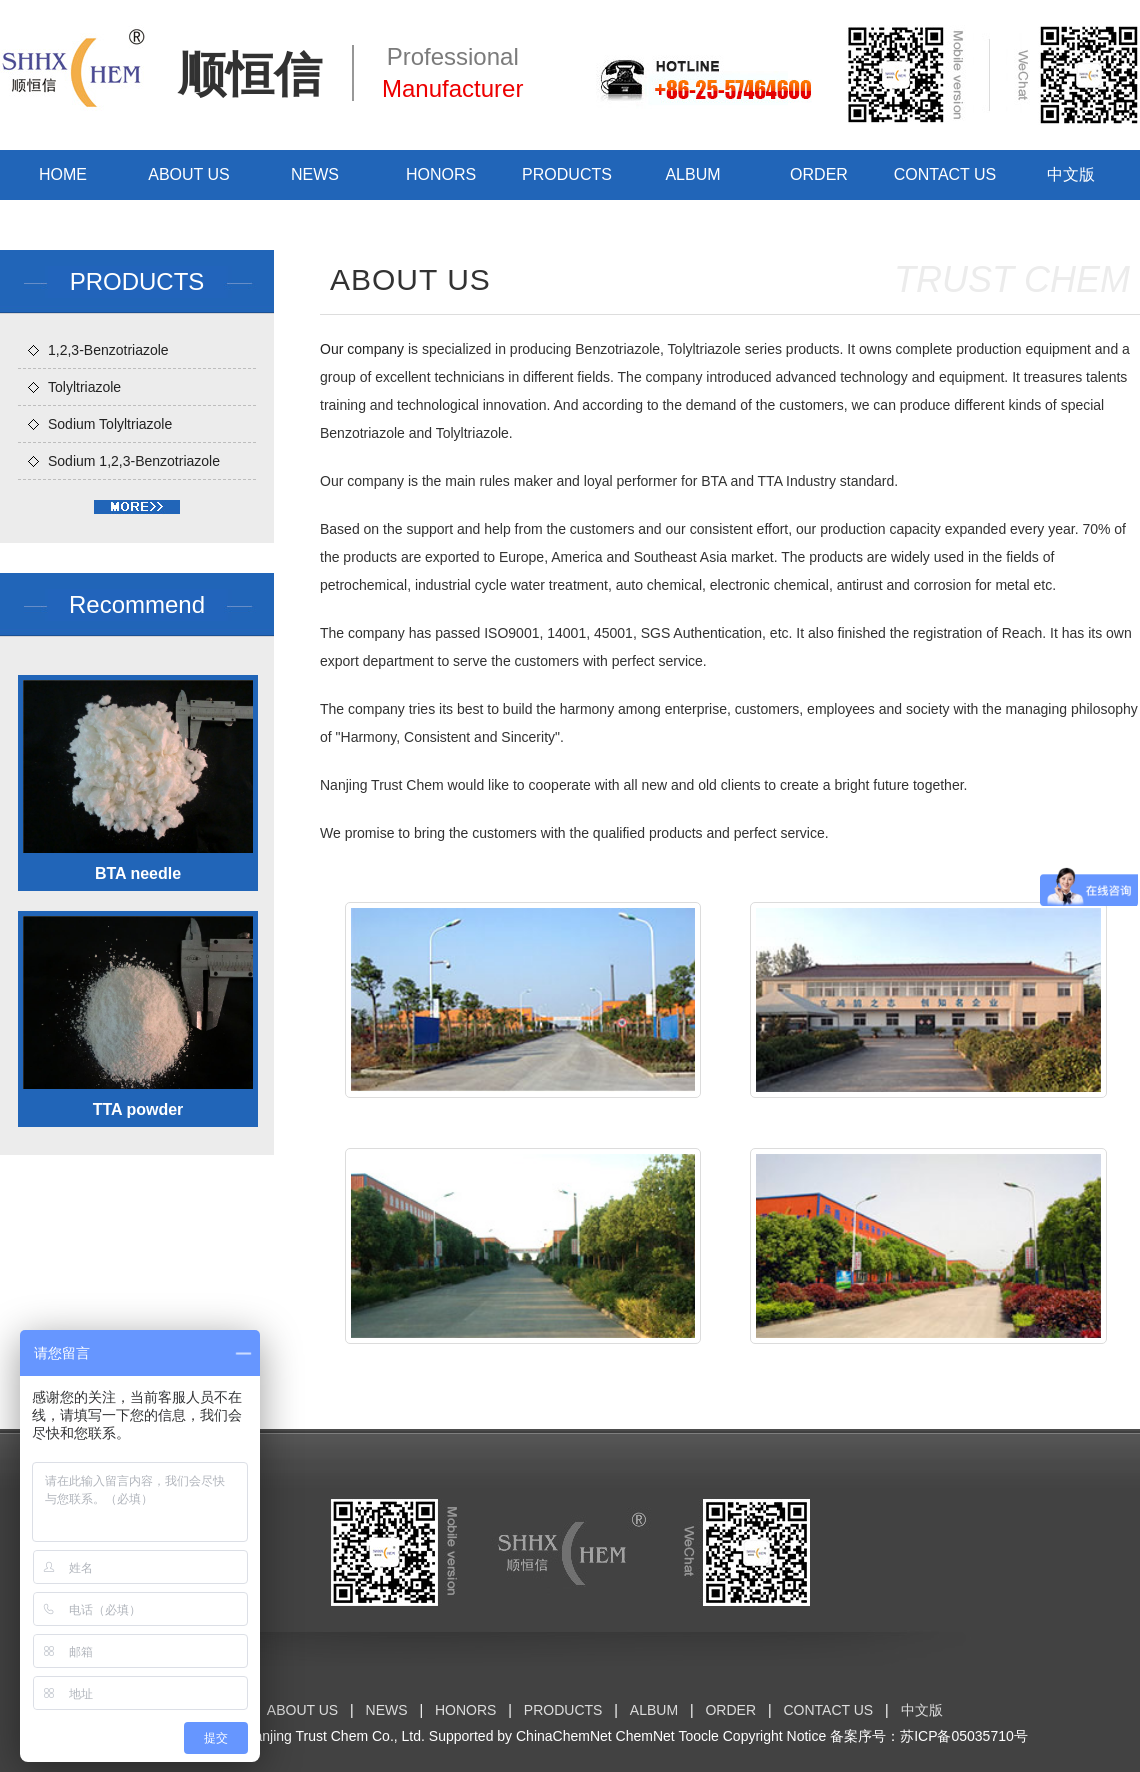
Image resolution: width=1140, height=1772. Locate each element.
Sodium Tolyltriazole (110, 424)
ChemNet (645, 1736)
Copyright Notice (775, 1736)
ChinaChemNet (564, 1736)
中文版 (1071, 174)
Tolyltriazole (84, 387)
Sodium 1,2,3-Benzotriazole (134, 461)
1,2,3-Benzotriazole (108, 350)
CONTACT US (945, 174)
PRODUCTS (567, 174)
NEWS (315, 174)
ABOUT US (189, 174)
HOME (63, 174)
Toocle (698, 1736)
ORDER (819, 174)
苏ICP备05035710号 (964, 1736)
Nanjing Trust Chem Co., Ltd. (334, 1736)
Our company (362, 349)
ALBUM (692, 174)
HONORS (441, 174)
